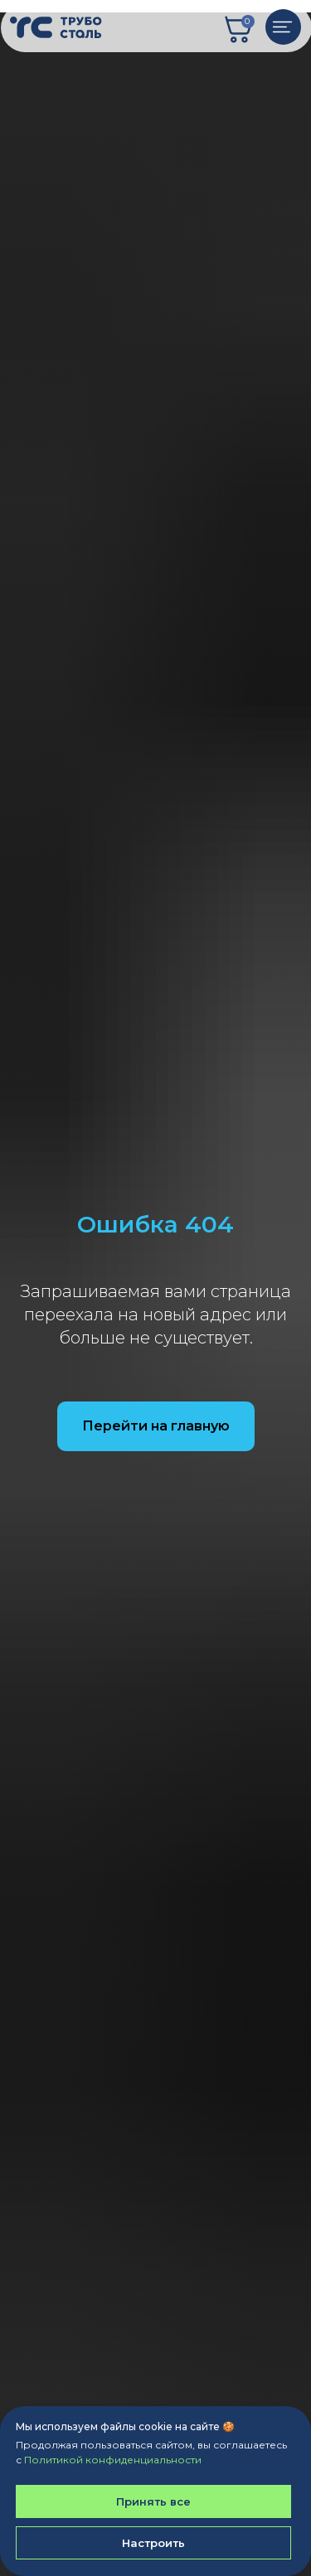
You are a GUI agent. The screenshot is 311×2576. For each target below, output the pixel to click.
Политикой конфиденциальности (113, 2459)
